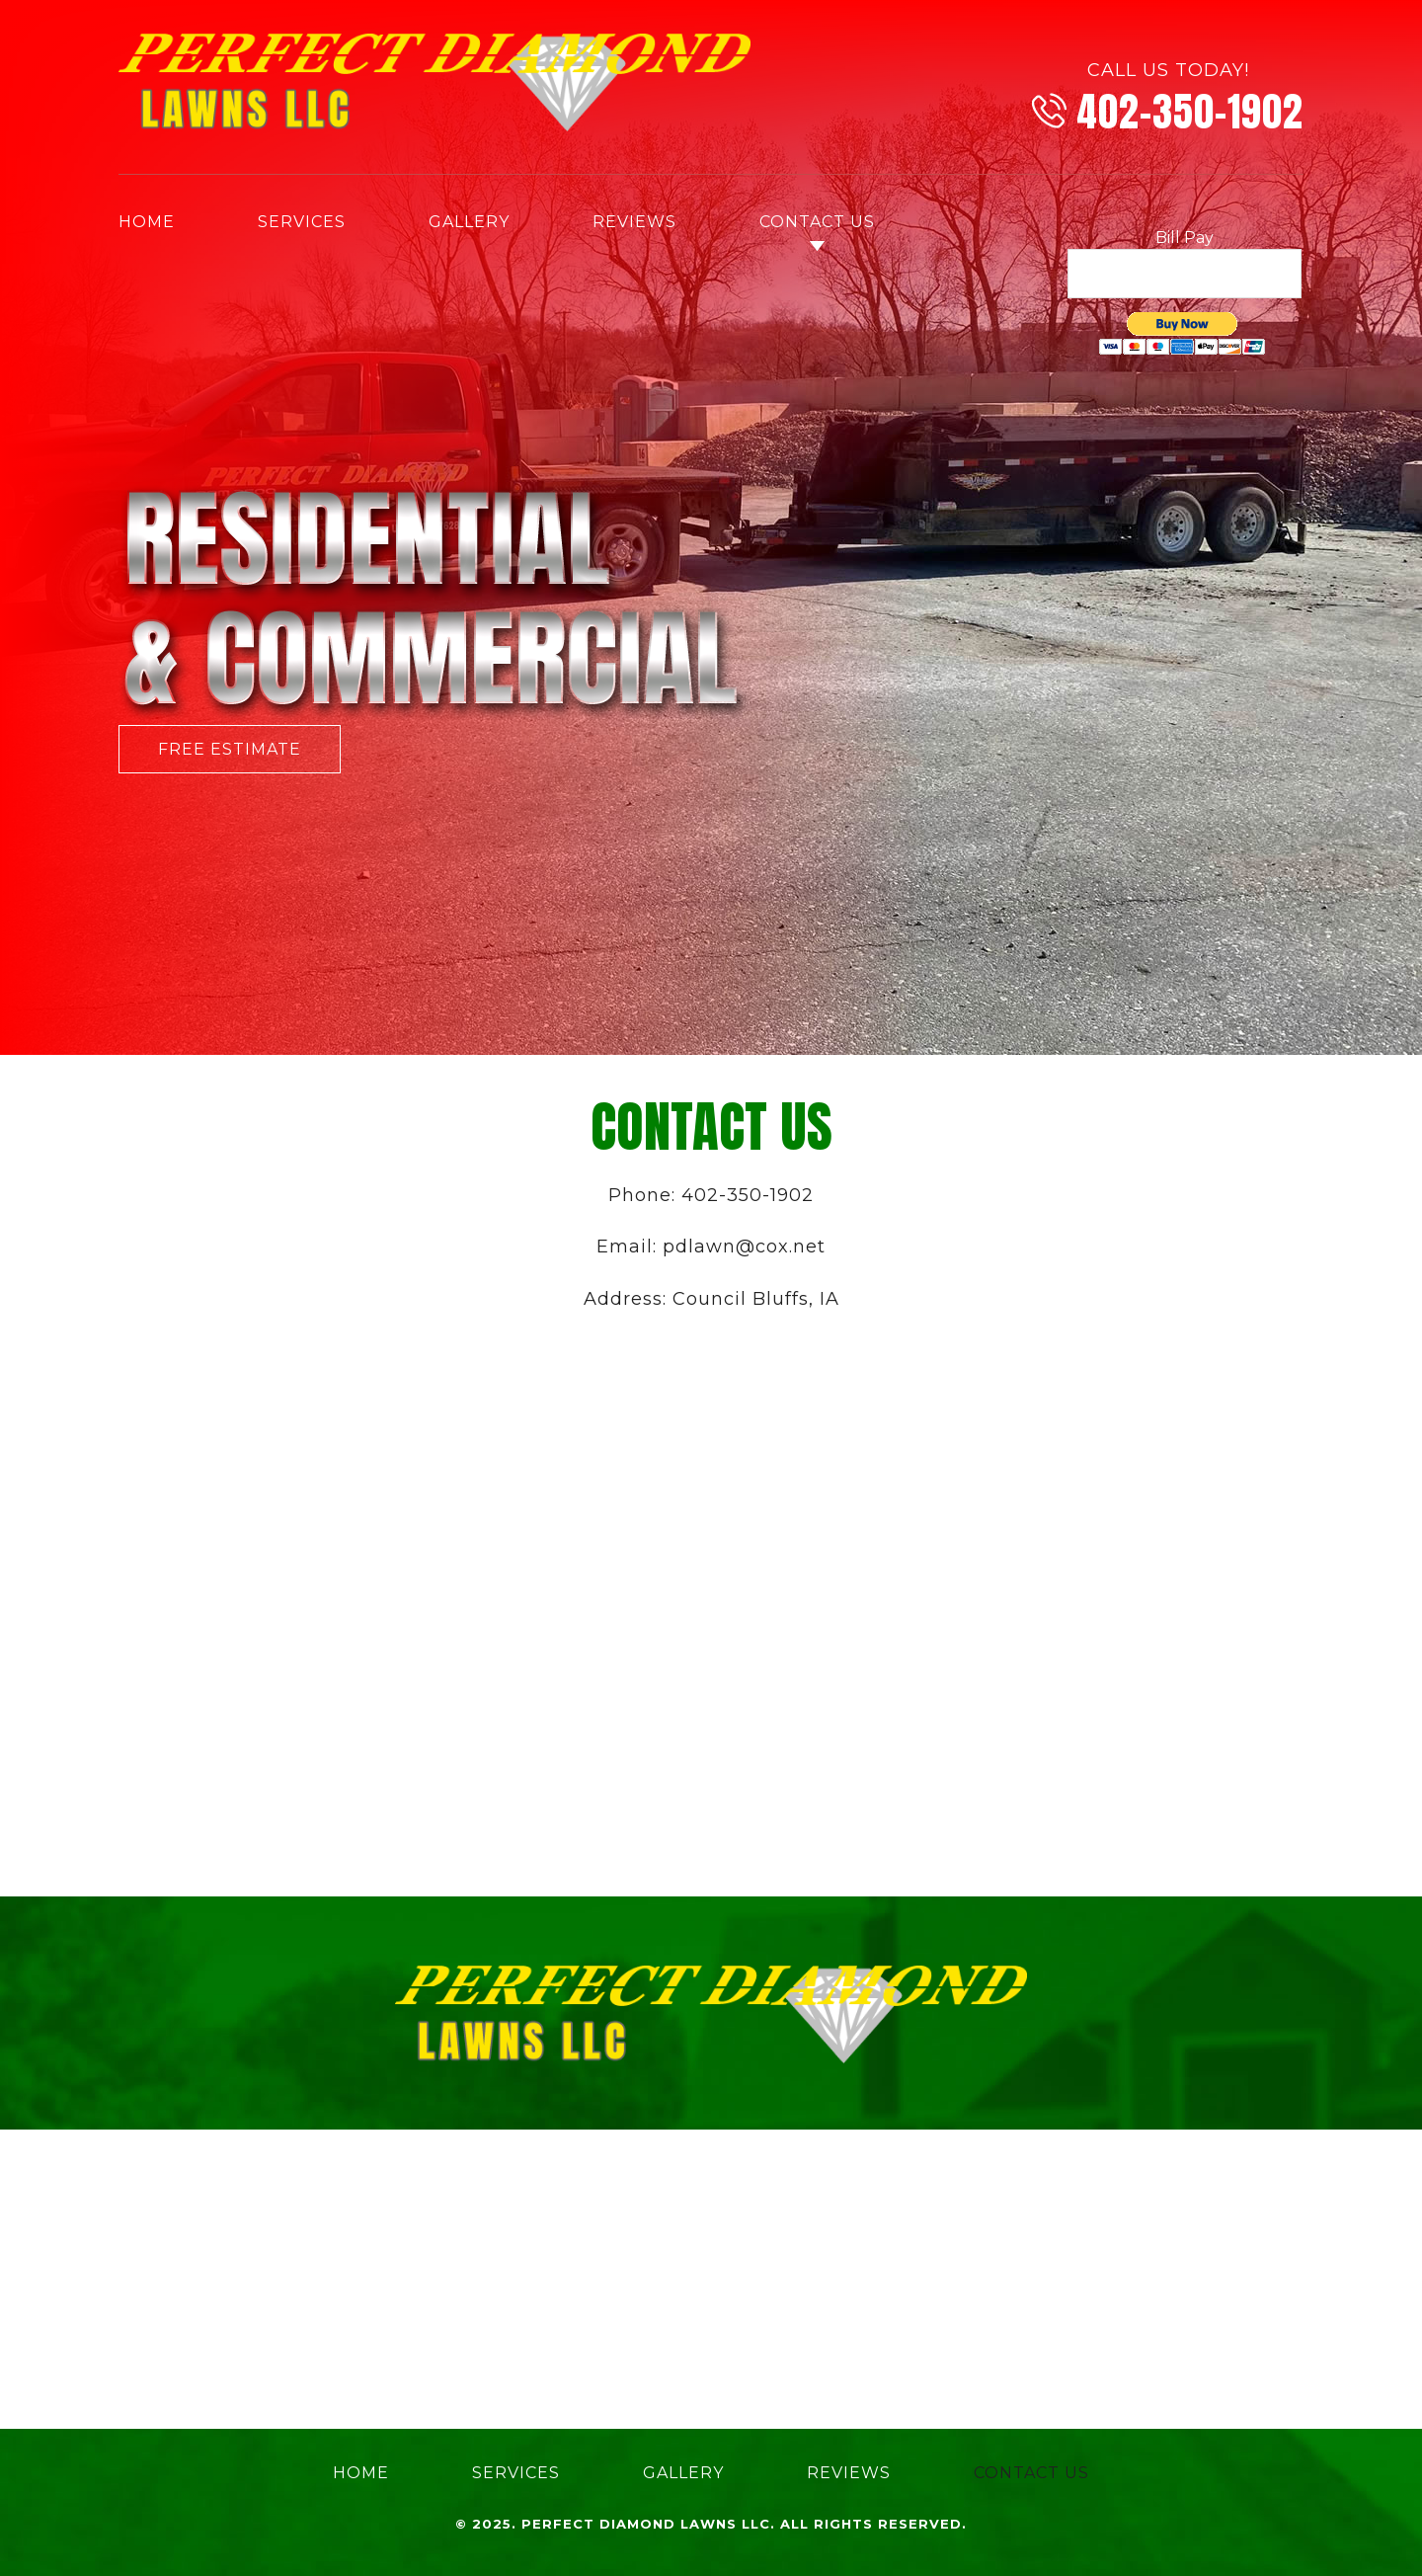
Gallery (469, 221)
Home (146, 221)
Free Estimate (229, 749)
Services (302, 221)
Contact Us (817, 221)
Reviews (634, 221)
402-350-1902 (1190, 111)
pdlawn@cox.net (744, 1246)
